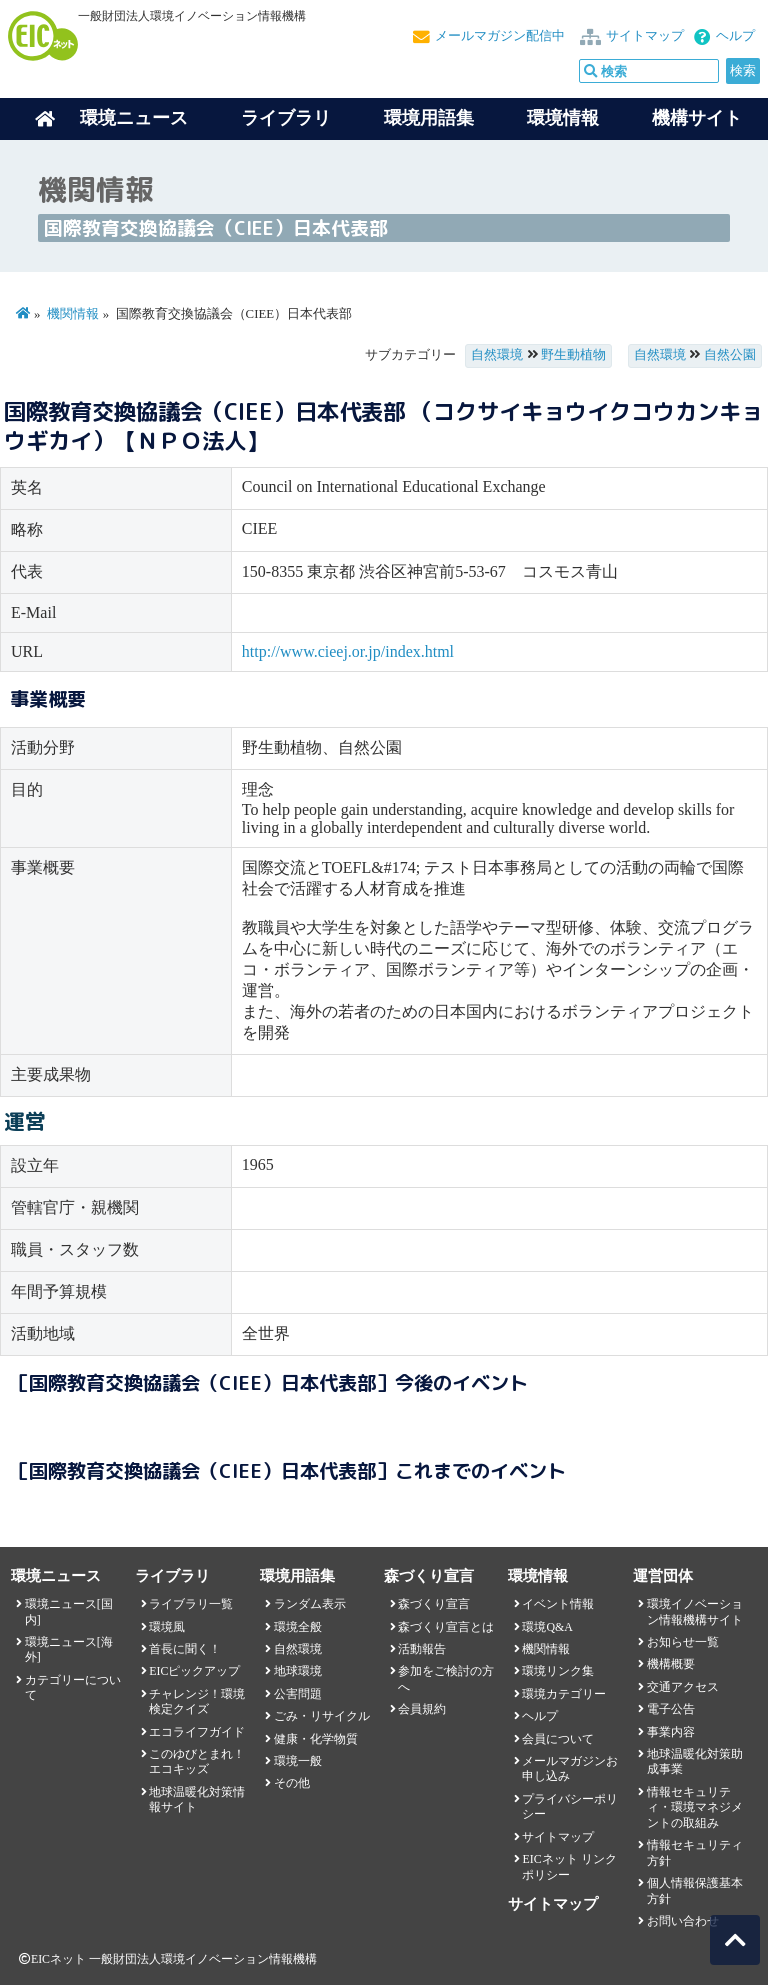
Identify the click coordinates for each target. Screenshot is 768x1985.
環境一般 (298, 1761)
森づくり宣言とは (446, 1627)
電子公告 (671, 1709)
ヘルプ (735, 36)
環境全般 (298, 1627)
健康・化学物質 (316, 1739)
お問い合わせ (683, 1921)
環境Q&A (547, 1627)
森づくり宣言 (434, 1604)
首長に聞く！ (185, 1649)
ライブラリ (286, 118)
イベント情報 (558, 1604)
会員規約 (422, 1709)
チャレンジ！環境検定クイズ (197, 1701)
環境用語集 (429, 118)
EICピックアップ (194, 1671)
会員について (558, 1739)
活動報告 (422, 1649)
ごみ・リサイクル (322, 1716)
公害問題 (298, 1694)
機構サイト (697, 118)
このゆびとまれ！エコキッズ (197, 1761)
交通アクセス (683, 1687)
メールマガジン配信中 (500, 36)
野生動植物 (573, 355)
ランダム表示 (310, 1604)
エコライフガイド (197, 1732)
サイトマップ (645, 36)
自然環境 (497, 355)
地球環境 (298, 1671)
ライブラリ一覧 (191, 1604)
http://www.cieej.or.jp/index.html (348, 651)
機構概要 (671, 1664)
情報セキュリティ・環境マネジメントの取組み (695, 1807)
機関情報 (73, 314)
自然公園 (730, 355)
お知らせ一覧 (683, 1642)
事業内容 (671, 1732)
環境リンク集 (558, 1671)
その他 (292, 1783)
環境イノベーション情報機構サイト (695, 1611)
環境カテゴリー (564, 1694)
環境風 (167, 1627)
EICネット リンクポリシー (569, 1866)
